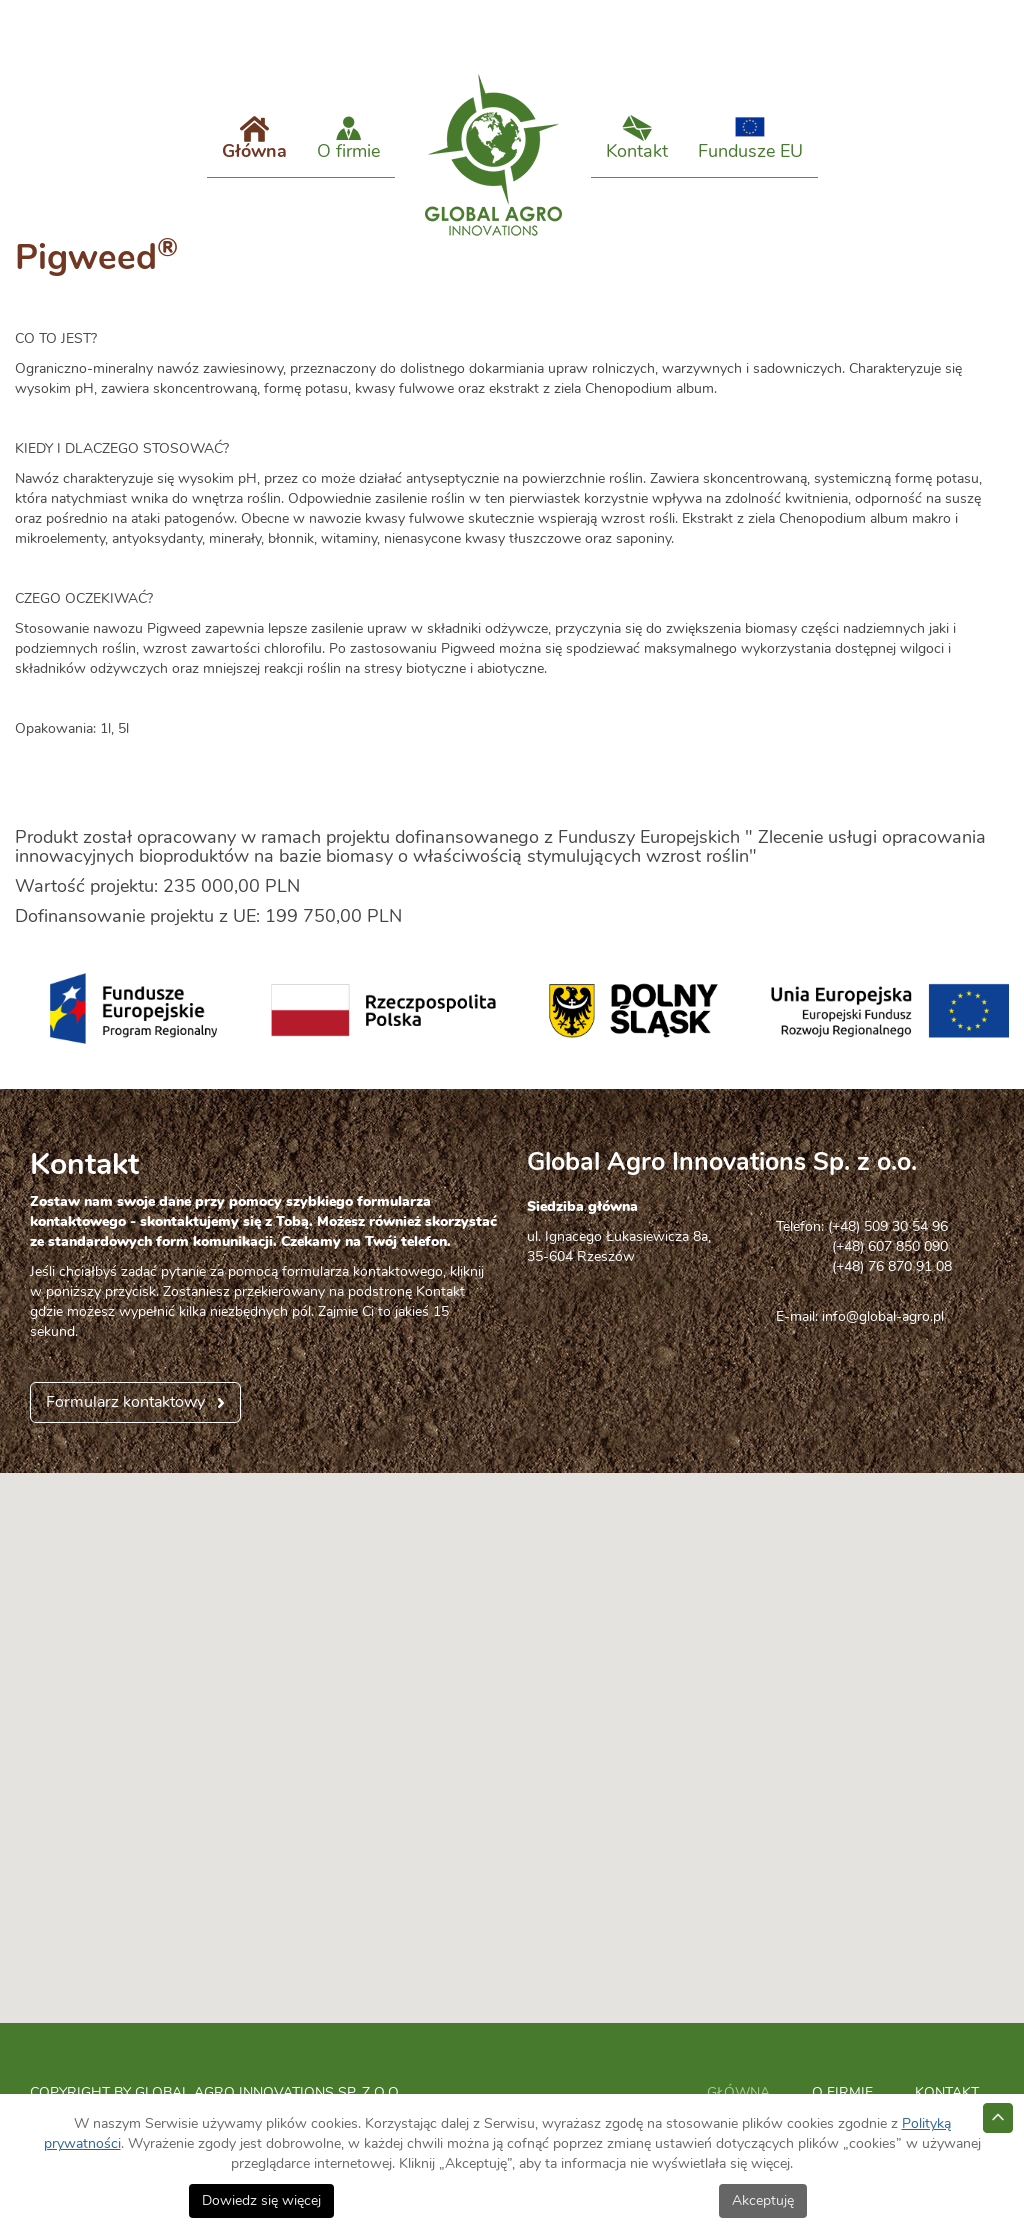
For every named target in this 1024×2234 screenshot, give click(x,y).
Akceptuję (763, 2201)
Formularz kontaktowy (125, 1422)
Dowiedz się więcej (261, 2201)
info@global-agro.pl (883, 1337)
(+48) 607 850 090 (862, 1267)
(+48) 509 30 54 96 (888, 1247)
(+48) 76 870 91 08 (864, 1287)
